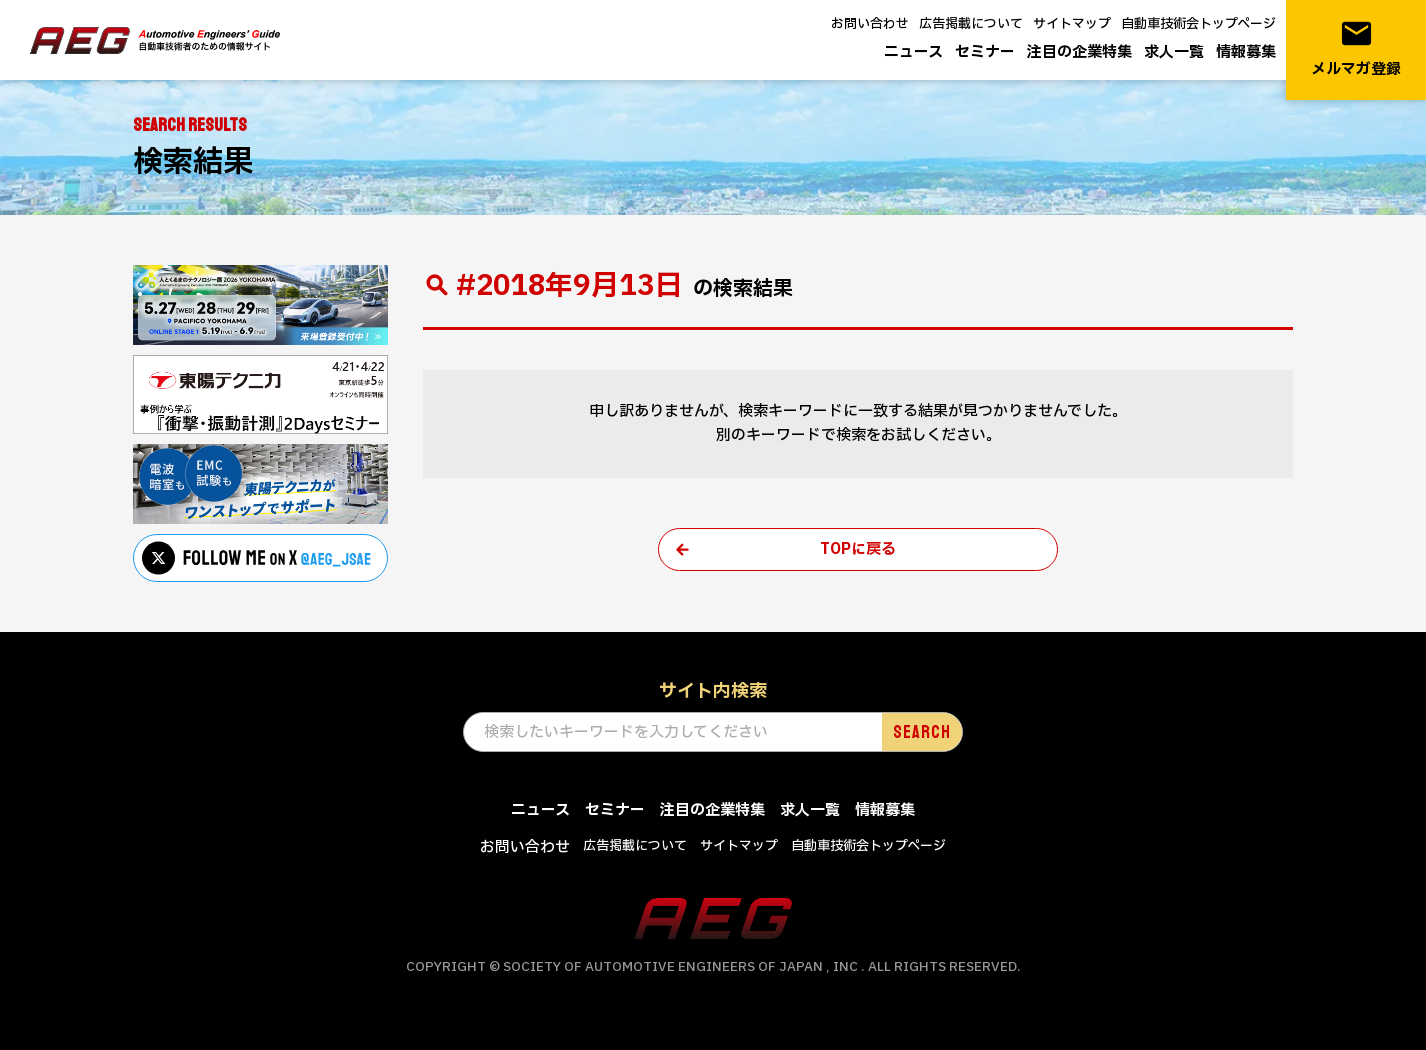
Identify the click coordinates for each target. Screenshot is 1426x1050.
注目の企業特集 (1079, 52)
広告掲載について (971, 24)
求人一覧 (1174, 52)
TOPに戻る (858, 549)
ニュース (913, 52)
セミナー (985, 52)
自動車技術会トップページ (1198, 24)
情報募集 (1246, 52)
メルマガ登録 (1356, 48)
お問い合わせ (870, 24)
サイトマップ (1072, 24)
